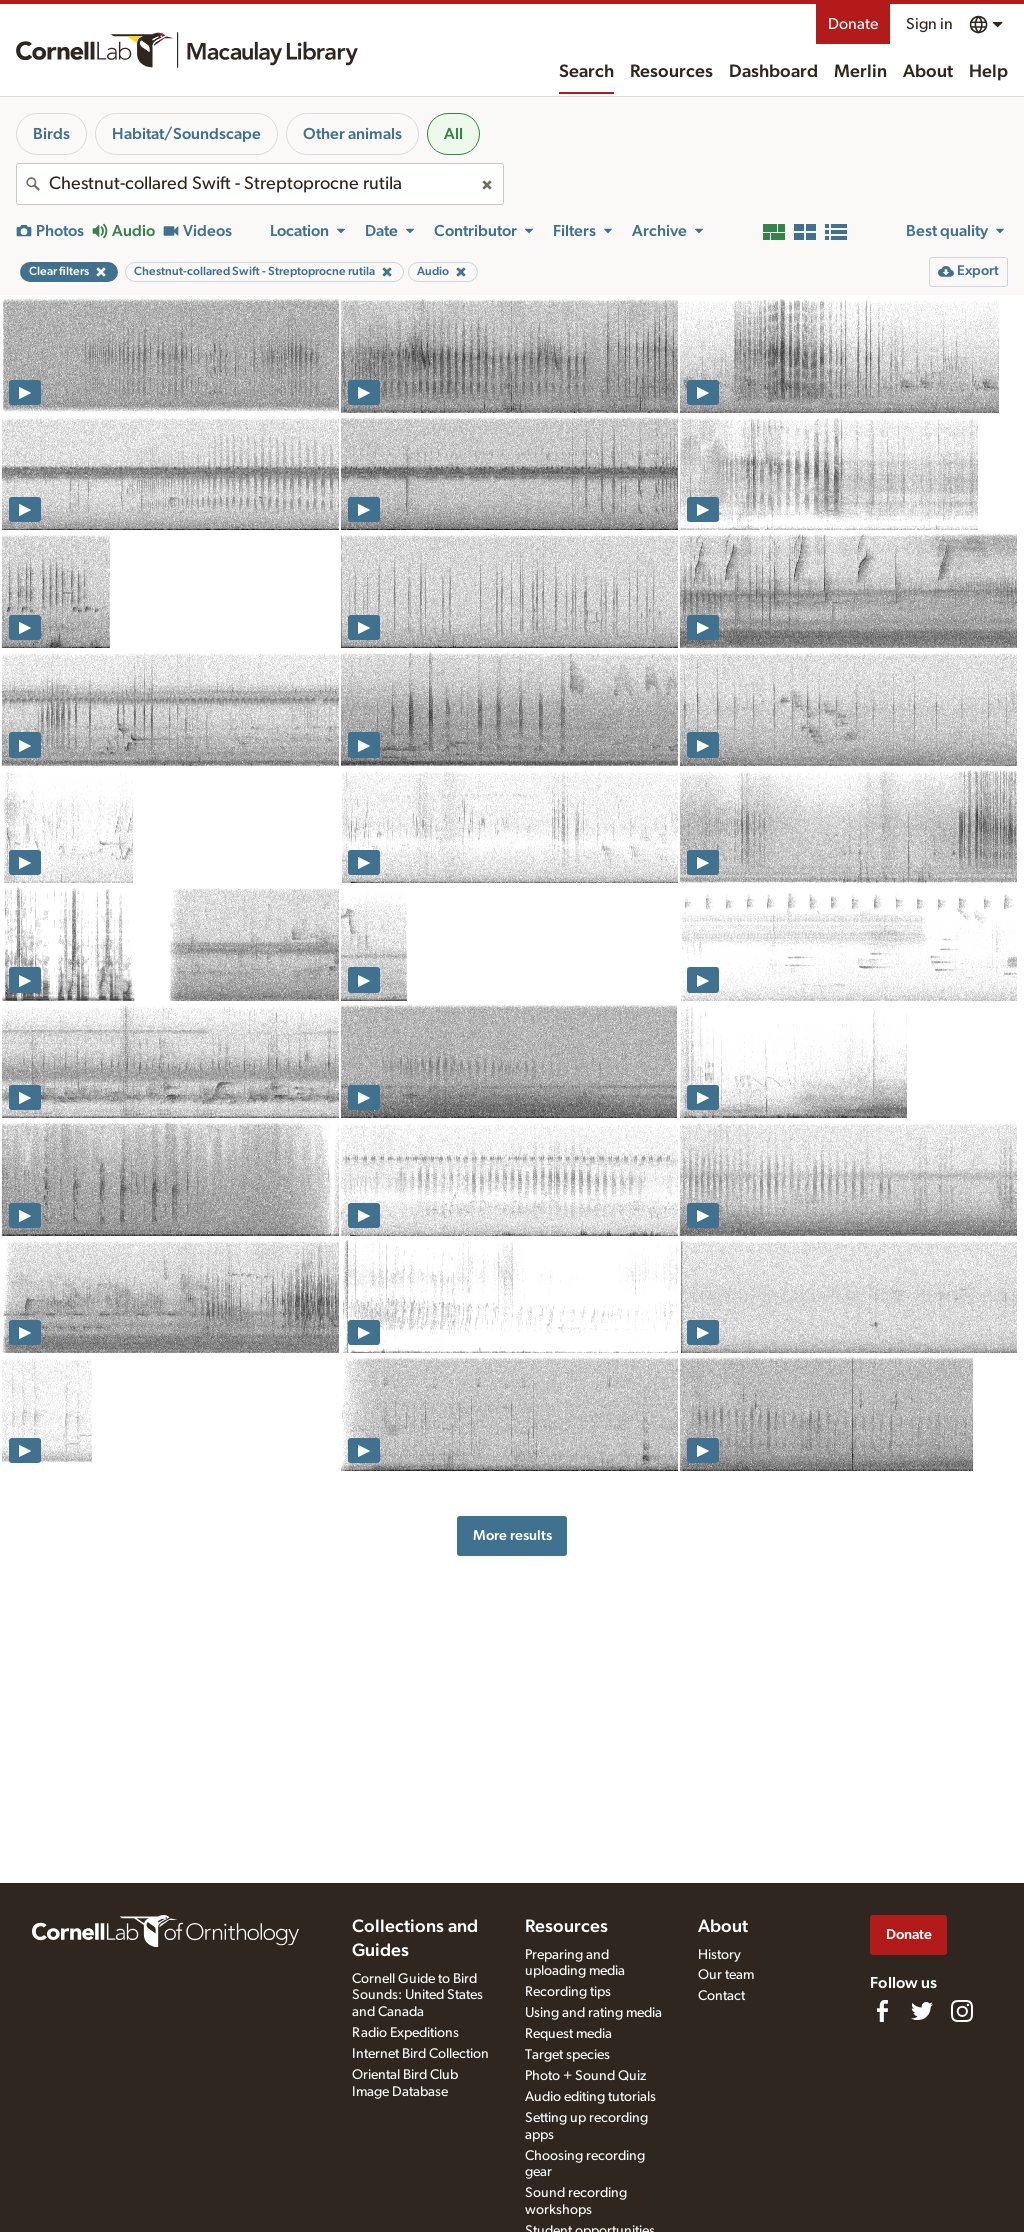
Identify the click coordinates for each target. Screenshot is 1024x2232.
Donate (853, 24)
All (453, 134)
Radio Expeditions (405, 2033)
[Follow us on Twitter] (922, 2011)
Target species (567, 2055)
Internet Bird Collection (420, 2054)
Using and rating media (593, 2013)
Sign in (929, 24)
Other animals (352, 134)
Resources (671, 72)
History (719, 1955)
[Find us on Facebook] (882, 2011)
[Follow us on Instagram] (962, 2011)
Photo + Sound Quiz (585, 2076)
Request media (568, 2034)
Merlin (860, 72)
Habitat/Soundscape (186, 134)
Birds (51, 134)
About (928, 72)
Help (988, 72)
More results (512, 1535)
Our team (726, 1975)
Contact (721, 1996)
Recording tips (568, 1992)
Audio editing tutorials (590, 2097)
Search (586, 72)
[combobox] (260, 184)
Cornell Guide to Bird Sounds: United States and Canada (417, 1996)
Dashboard (773, 72)
